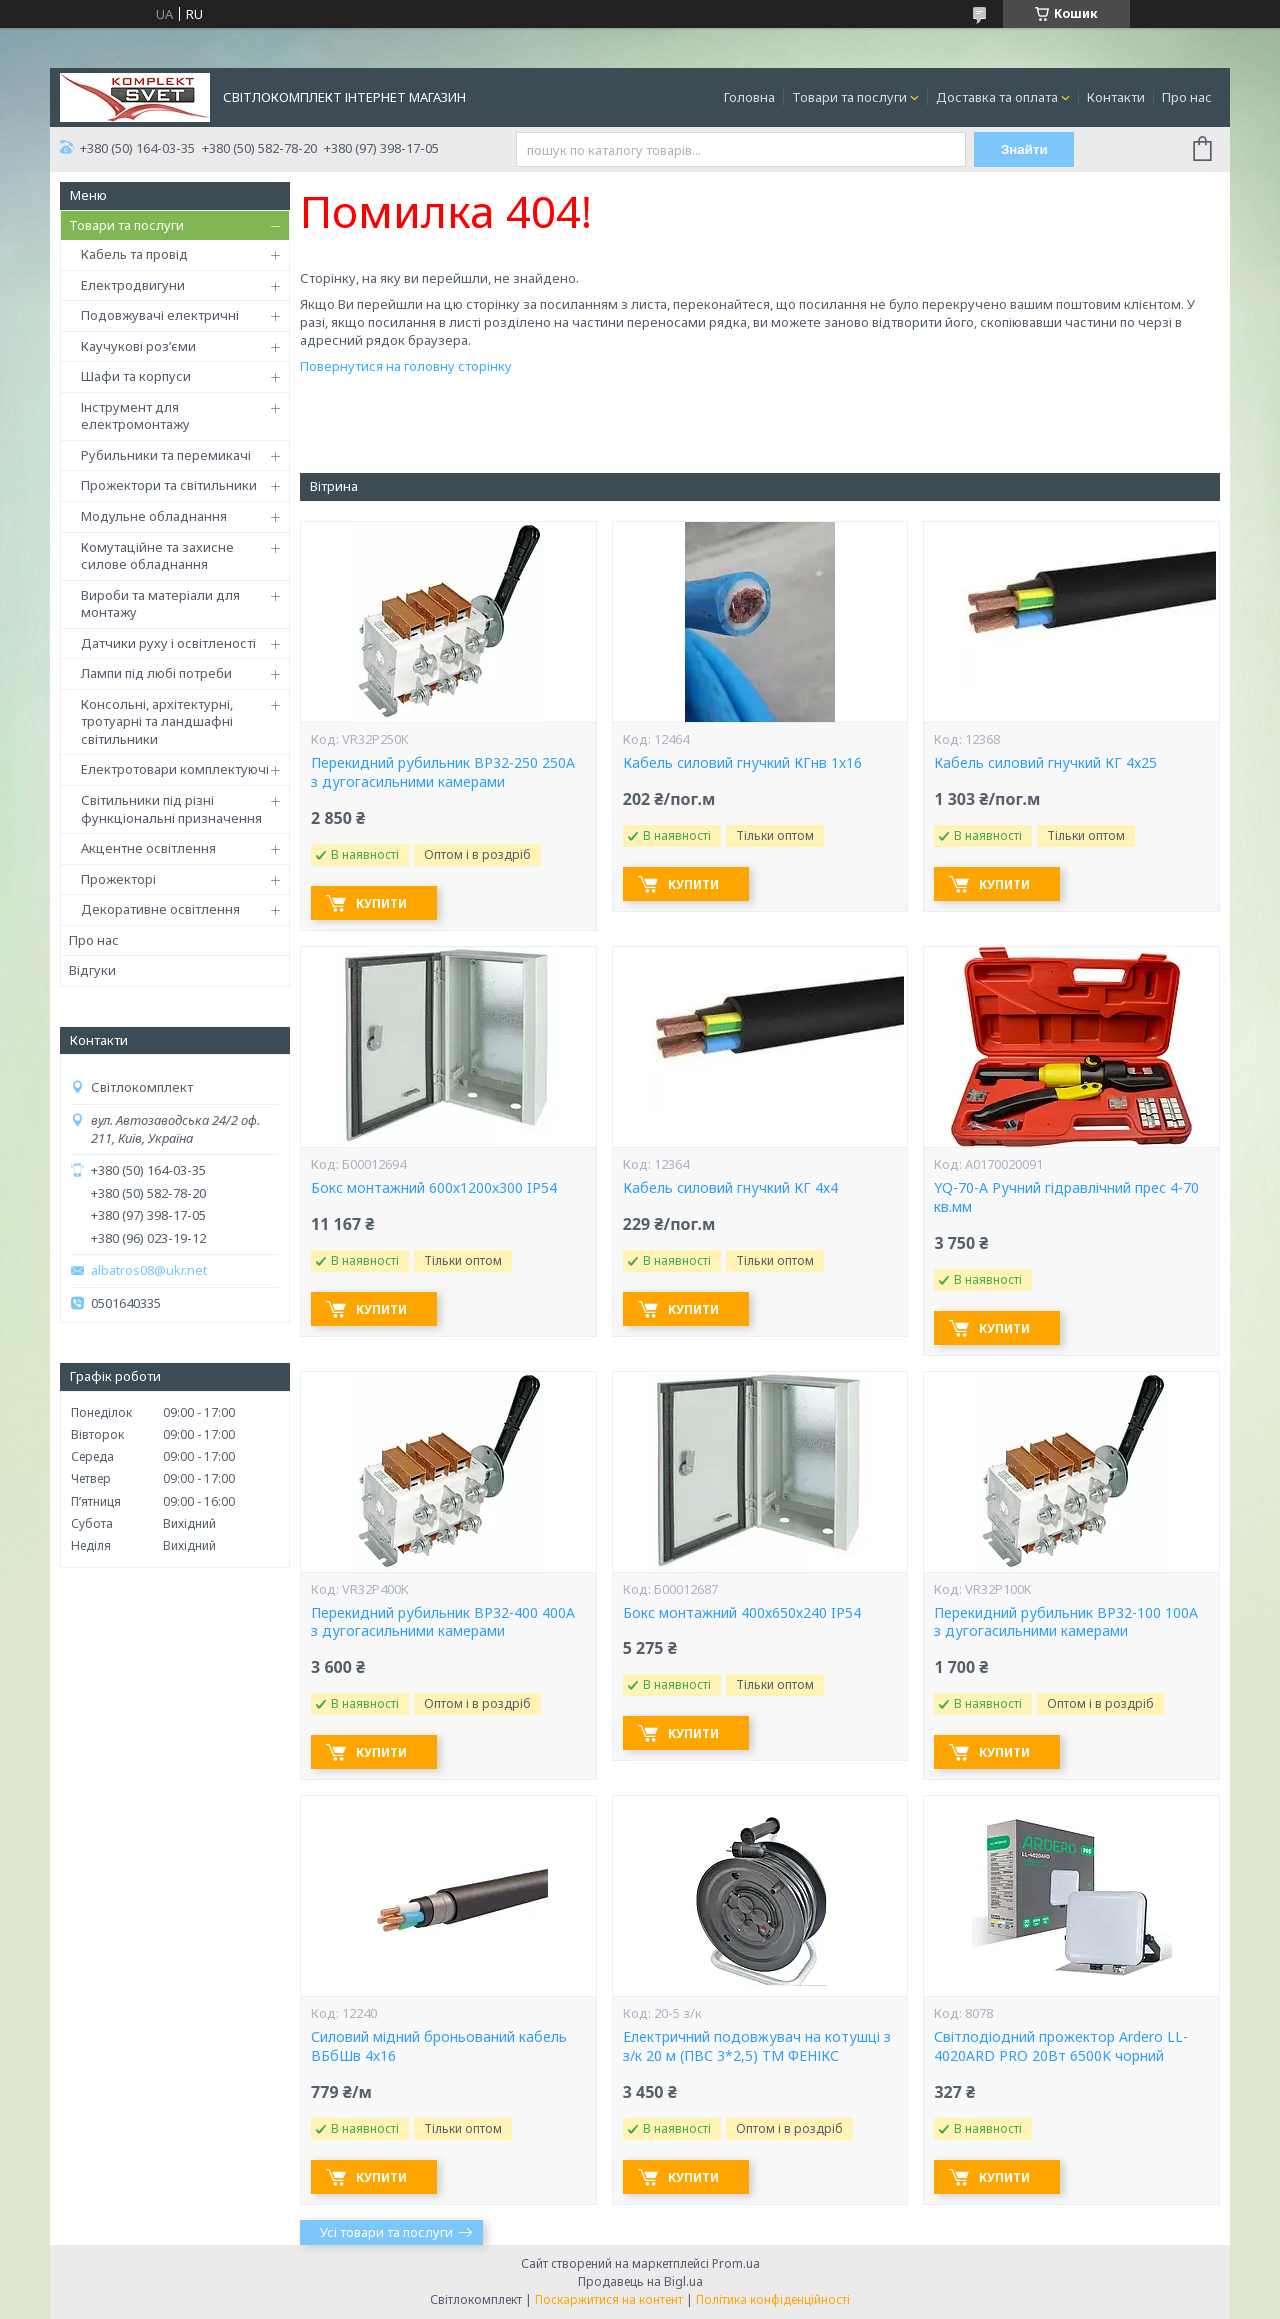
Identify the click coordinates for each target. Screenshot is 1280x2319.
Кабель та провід (134, 254)
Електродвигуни (133, 285)
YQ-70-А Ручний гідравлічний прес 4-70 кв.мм (1066, 1197)
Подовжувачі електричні (160, 315)
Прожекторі (118, 879)
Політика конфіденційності (773, 2299)
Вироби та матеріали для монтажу (160, 604)
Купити (381, 903)
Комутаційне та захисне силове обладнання (157, 556)
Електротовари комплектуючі (175, 769)
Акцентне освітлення (148, 848)
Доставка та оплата (997, 97)
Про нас (1187, 97)
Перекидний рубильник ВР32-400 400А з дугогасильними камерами (443, 1622)
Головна (749, 97)
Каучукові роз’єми (138, 346)
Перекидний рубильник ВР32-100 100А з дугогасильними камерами (1066, 1622)
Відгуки (92, 970)
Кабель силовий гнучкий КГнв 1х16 (742, 763)
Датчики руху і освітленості (168, 643)
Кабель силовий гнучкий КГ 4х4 (730, 1188)
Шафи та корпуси (136, 376)
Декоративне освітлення (160, 909)
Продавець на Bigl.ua (640, 2281)
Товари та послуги (849, 97)
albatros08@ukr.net (149, 1270)
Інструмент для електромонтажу (135, 416)
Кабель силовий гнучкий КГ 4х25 (1045, 763)
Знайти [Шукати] (1024, 149)
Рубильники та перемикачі (166, 455)
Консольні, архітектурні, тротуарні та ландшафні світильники (157, 721)
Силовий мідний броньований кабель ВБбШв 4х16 (439, 2046)
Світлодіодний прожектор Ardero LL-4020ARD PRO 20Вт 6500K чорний (1061, 2046)
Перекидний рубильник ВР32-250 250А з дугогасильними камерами (443, 772)
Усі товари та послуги (386, 2232)
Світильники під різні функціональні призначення (171, 809)
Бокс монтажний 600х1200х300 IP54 (434, 1188)
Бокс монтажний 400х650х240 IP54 (742, 1613)
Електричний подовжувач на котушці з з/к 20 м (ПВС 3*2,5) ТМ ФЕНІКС (757, 2046)
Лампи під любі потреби (156, 673)
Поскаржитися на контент (609, 2299)
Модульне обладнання (154, 516)
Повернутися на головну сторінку (406, 366)
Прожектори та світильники (169, 485)
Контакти (1116, 97)
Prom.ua (736, 2263)
